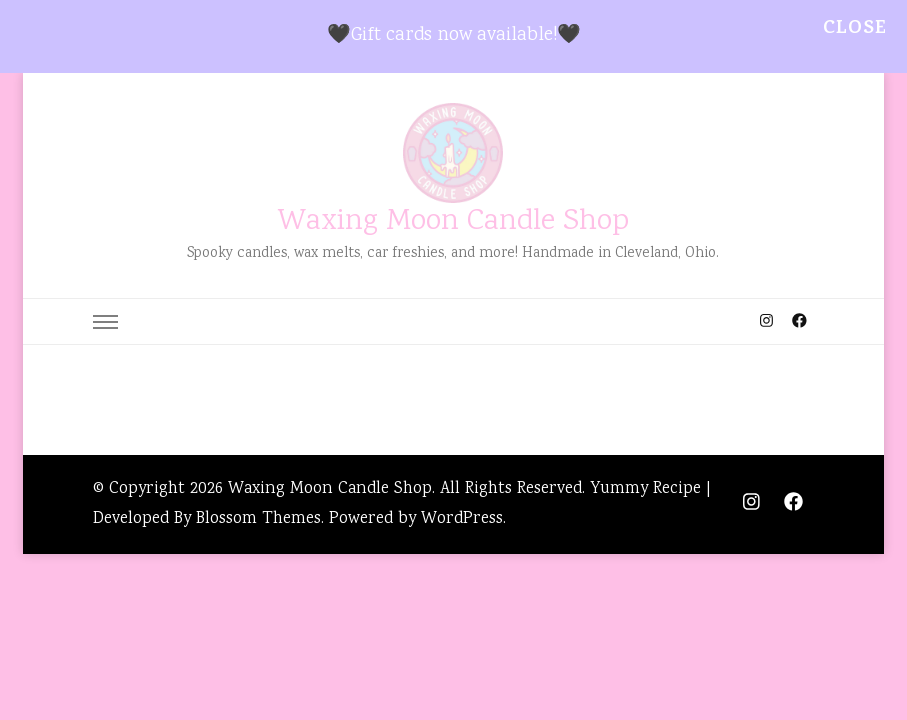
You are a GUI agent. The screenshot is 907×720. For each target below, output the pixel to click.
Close (855, 29)
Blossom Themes (258, 519)
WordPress (462, 519)
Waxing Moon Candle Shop (453, 222)
